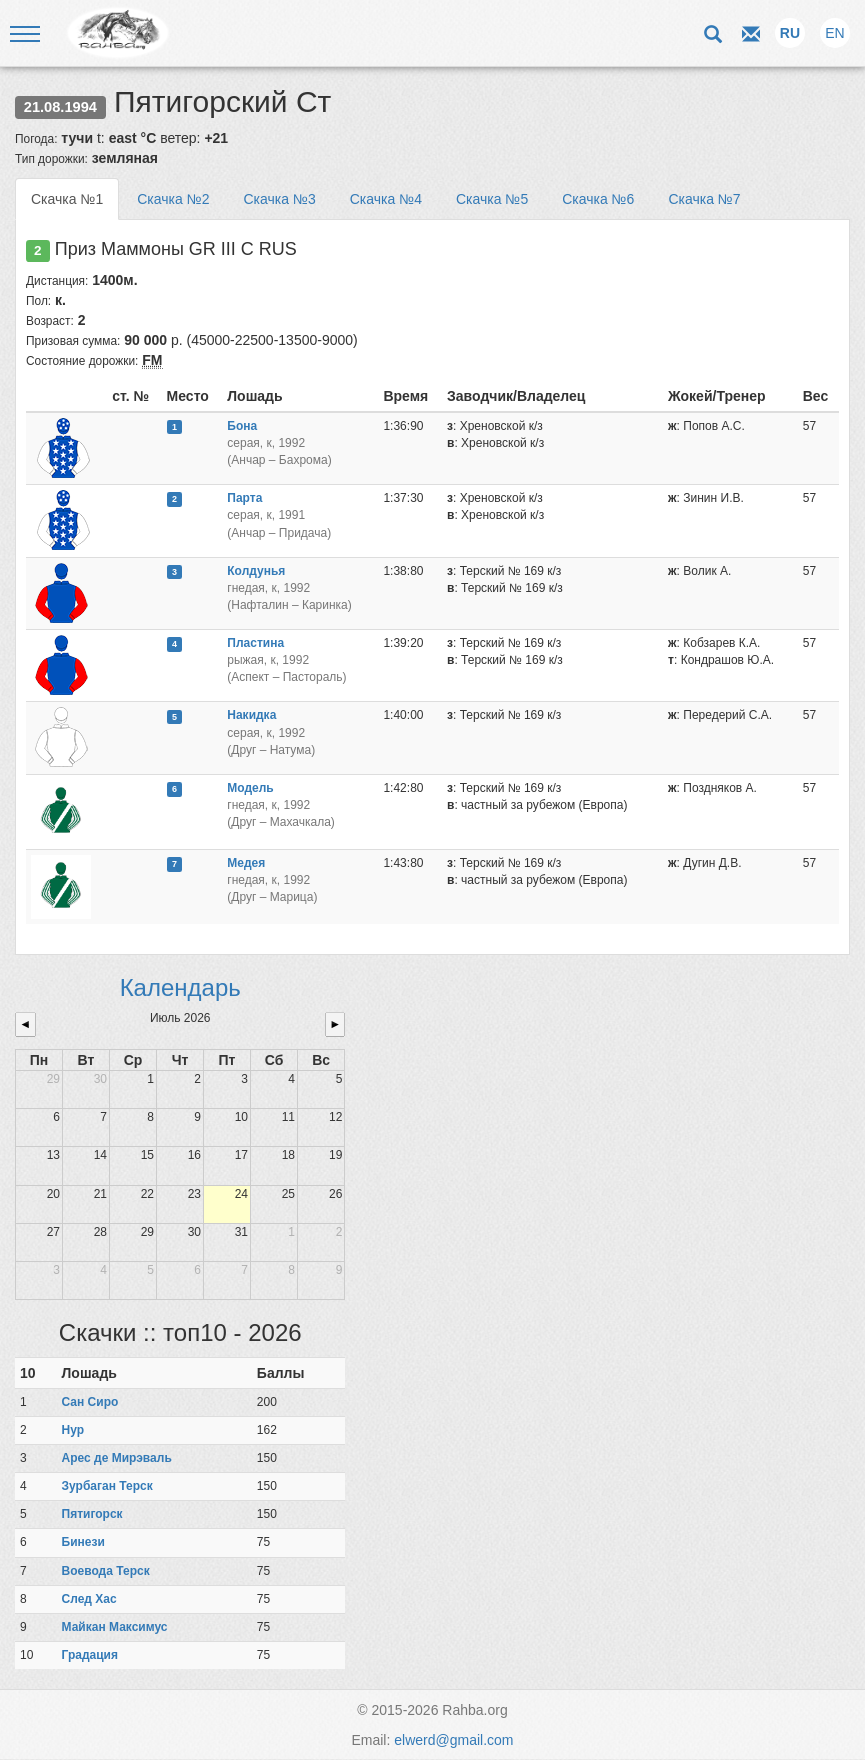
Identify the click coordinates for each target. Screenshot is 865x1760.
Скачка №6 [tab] (598, 199)
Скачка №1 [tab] (67, 199)
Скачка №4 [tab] (386, 199)
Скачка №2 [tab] (173, 199)
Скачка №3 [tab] (279, 199)
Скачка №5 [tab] (492, 199)
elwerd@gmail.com (453, 1740)
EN (834, 33)
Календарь (180, 987)
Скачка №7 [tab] (704, 199)
